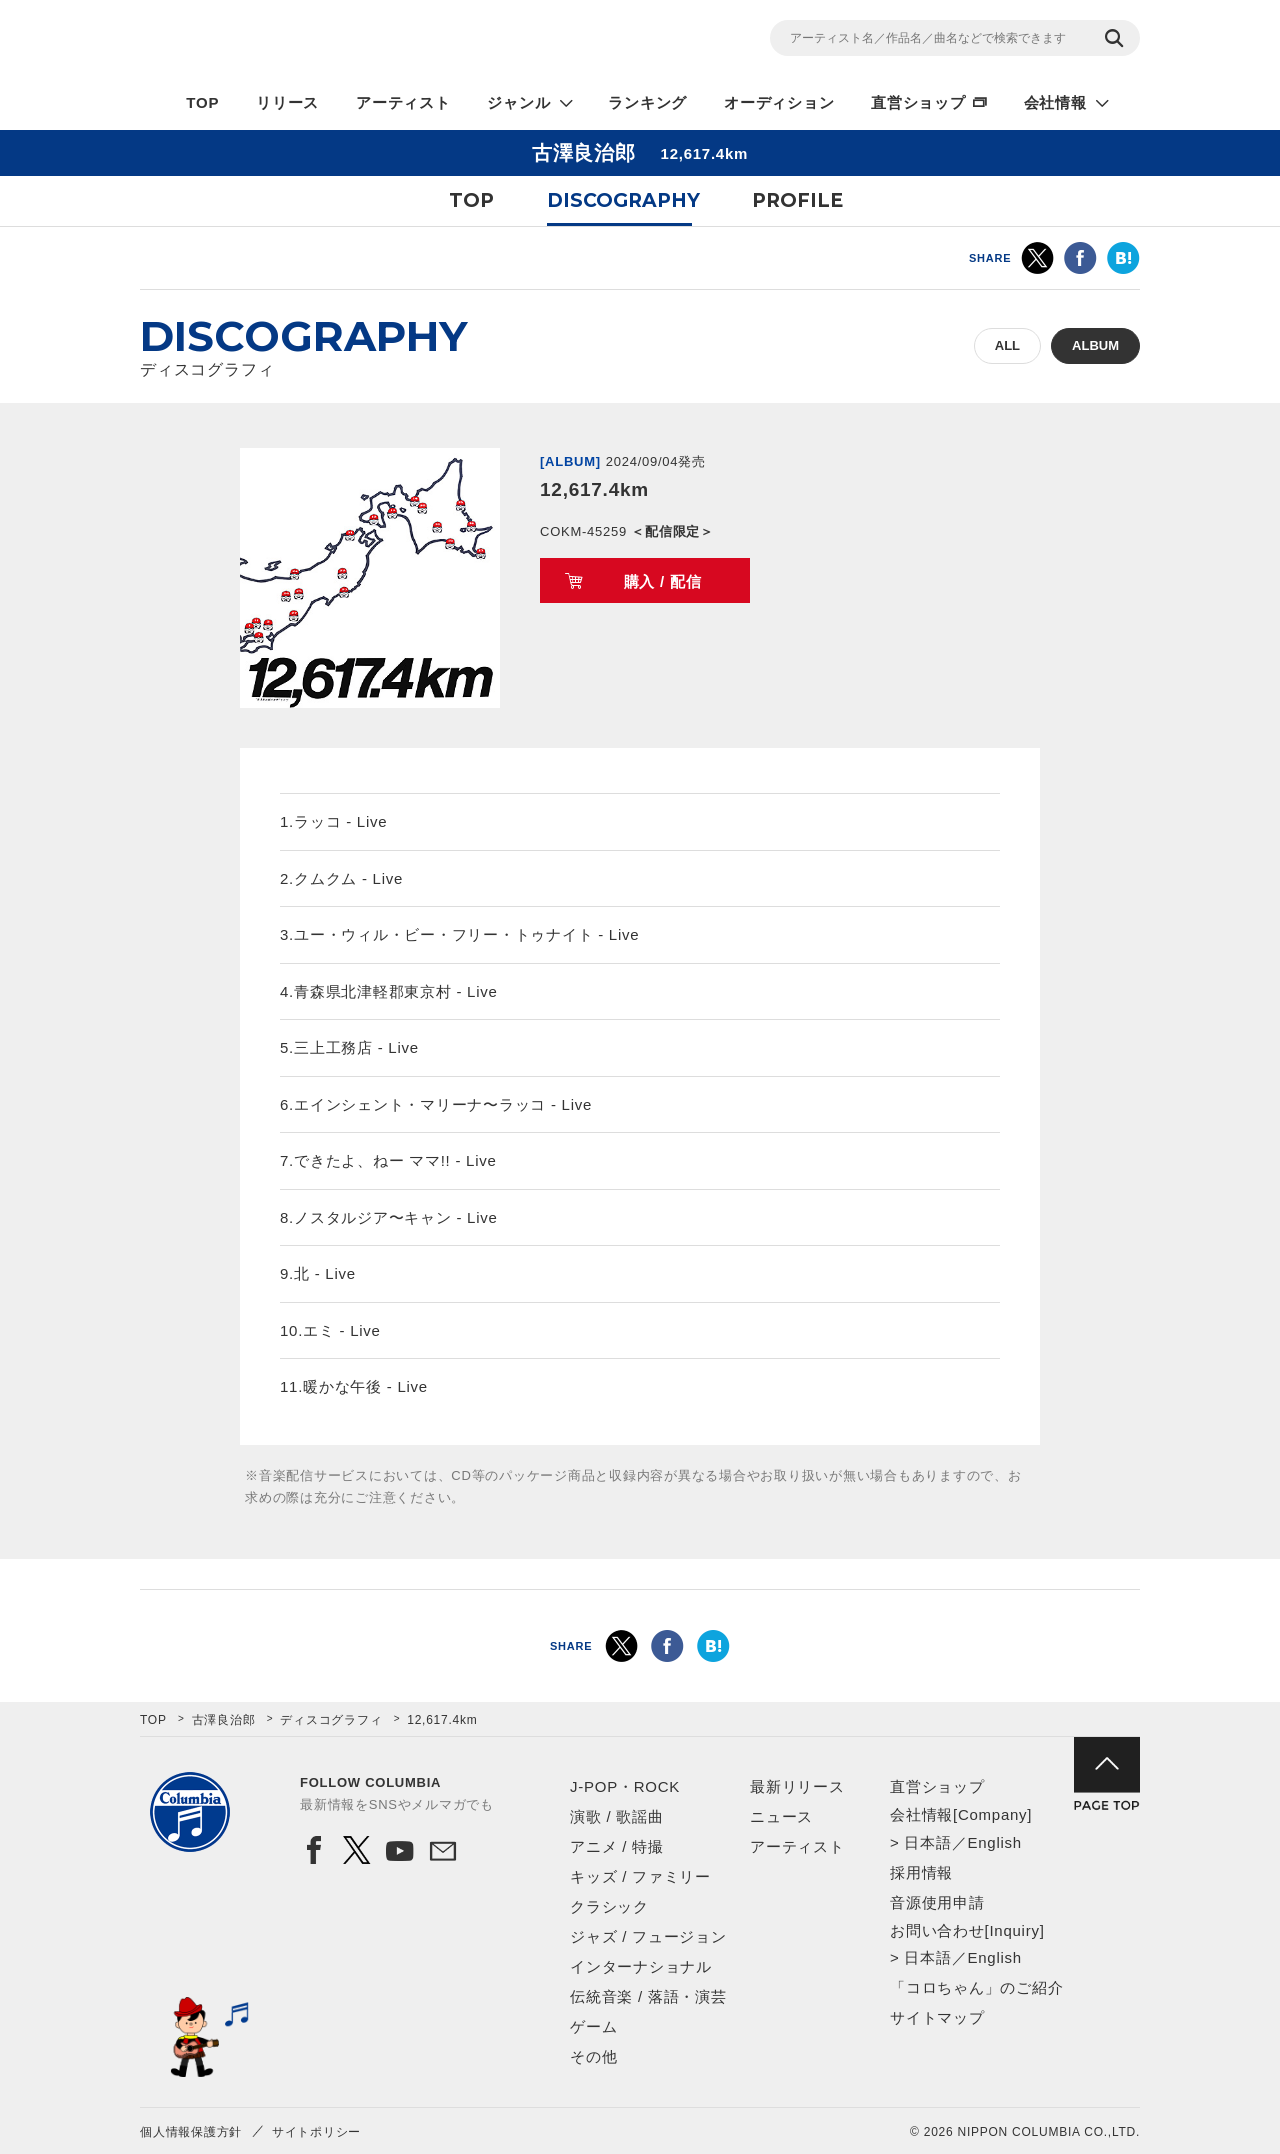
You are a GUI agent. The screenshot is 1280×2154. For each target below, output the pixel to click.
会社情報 (1055, 102)
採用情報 (921, 1872)
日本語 (927, 1842)
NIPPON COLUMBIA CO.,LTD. (320, 41)
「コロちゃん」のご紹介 (976, 1987)
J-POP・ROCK (625, 1786)
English (994, 1842)
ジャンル (518, 102)
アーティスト (403, 102)
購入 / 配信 (663, 581)
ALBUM (1095, 345)
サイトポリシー (316, 2132)
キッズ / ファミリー (640, 1876)
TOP (202, 102)
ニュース (781, 1816)
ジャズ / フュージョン (648, 1936)
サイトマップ (937, 2017)
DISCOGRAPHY (623, 200)
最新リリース (797, 1786)
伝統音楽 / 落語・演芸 (648, 1996)
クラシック (609, 1906)
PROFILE (797, 200)
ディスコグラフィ (331, 1720)
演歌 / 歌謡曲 (617, 1816)
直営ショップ (918, 102)
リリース (287, 102)
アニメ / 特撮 (617, 1846)
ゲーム (593, 2026)
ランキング (647, 102)
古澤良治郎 (224, 1720)
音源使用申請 (937, 1902)
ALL (1007, 345)
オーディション (779, 102)
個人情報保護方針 (191, 2132)
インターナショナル (641, 1966)
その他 (593, 2056)
